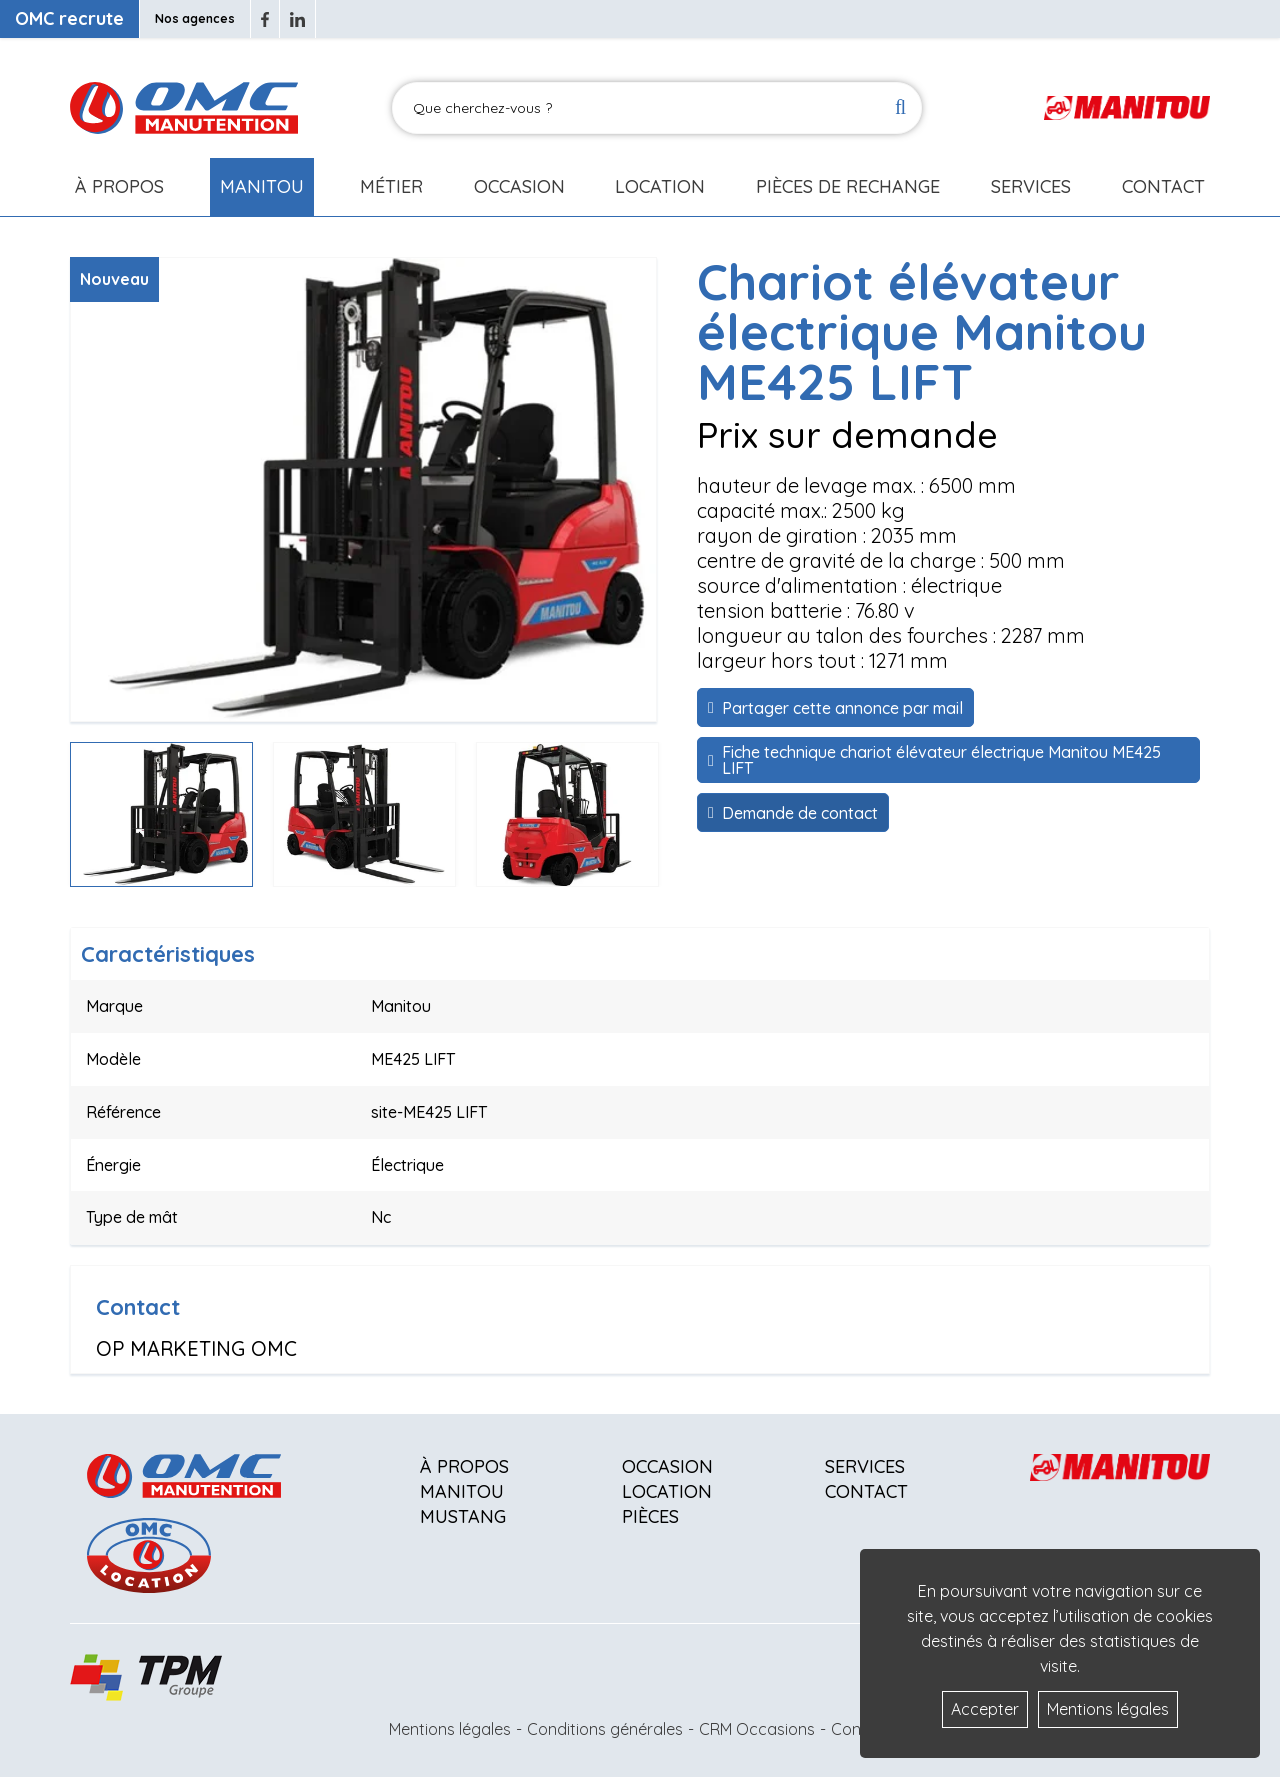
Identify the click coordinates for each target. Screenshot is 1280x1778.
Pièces (650, 1516)
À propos (464, 1466)
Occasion (519, 186)
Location (660, 186)
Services (865, 1466)
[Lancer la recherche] (900, 108)
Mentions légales (450, 1729)
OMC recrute (69, 18)
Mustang (463, 1516)
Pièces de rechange (848, 186)
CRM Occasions (757, 1729)
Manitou (262, 186)
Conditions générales (605, 1729)
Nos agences (195, 18)
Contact (1163, 186)
